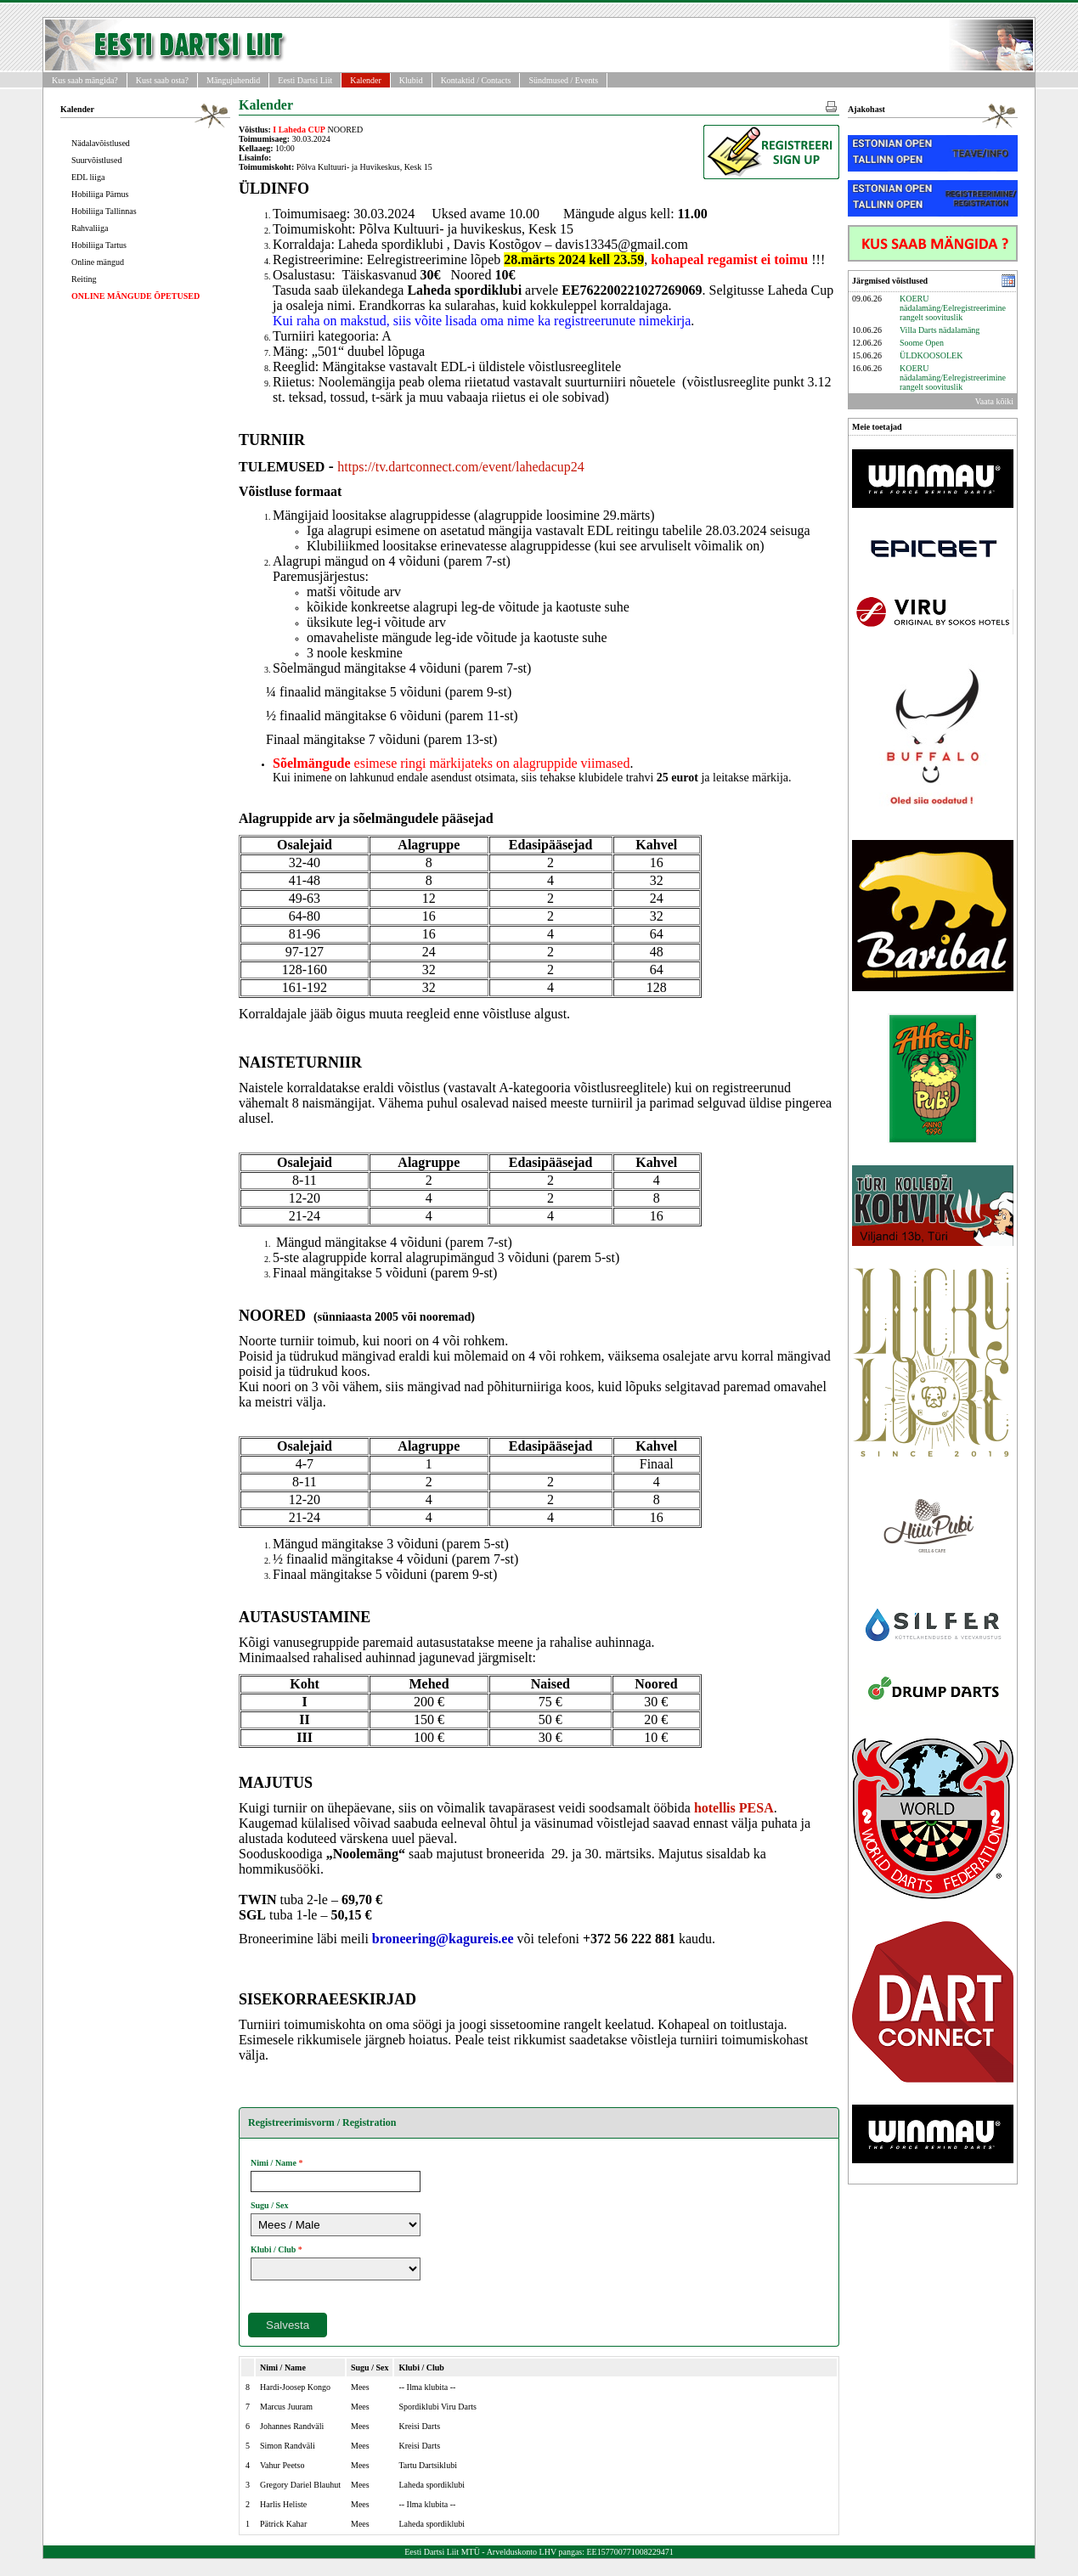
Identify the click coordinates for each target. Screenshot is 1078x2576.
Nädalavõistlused (100, 143)
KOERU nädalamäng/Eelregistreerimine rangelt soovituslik (953, 308)
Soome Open (922, 342)
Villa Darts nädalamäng (939, 330)
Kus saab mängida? (85, 80)
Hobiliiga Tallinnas (104, 211)
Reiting (83, 279)
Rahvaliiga (89, 228)
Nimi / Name (273, 2162)
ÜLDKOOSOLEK (931, 355)
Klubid (411, 80)
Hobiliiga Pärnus (100, 194)
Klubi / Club (273, 2249)
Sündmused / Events (563, 80)
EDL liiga (87, 177)
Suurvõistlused (96, 160)
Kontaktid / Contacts (476, 80)
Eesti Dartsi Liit (305, 80)
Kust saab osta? (162, 80)
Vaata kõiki (994, 401)
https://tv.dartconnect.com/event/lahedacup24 (460, 466)
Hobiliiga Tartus (99, 245)
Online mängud (97, 262)
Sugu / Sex (269, 2205)
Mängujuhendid (233, 80)
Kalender (365, 80)
